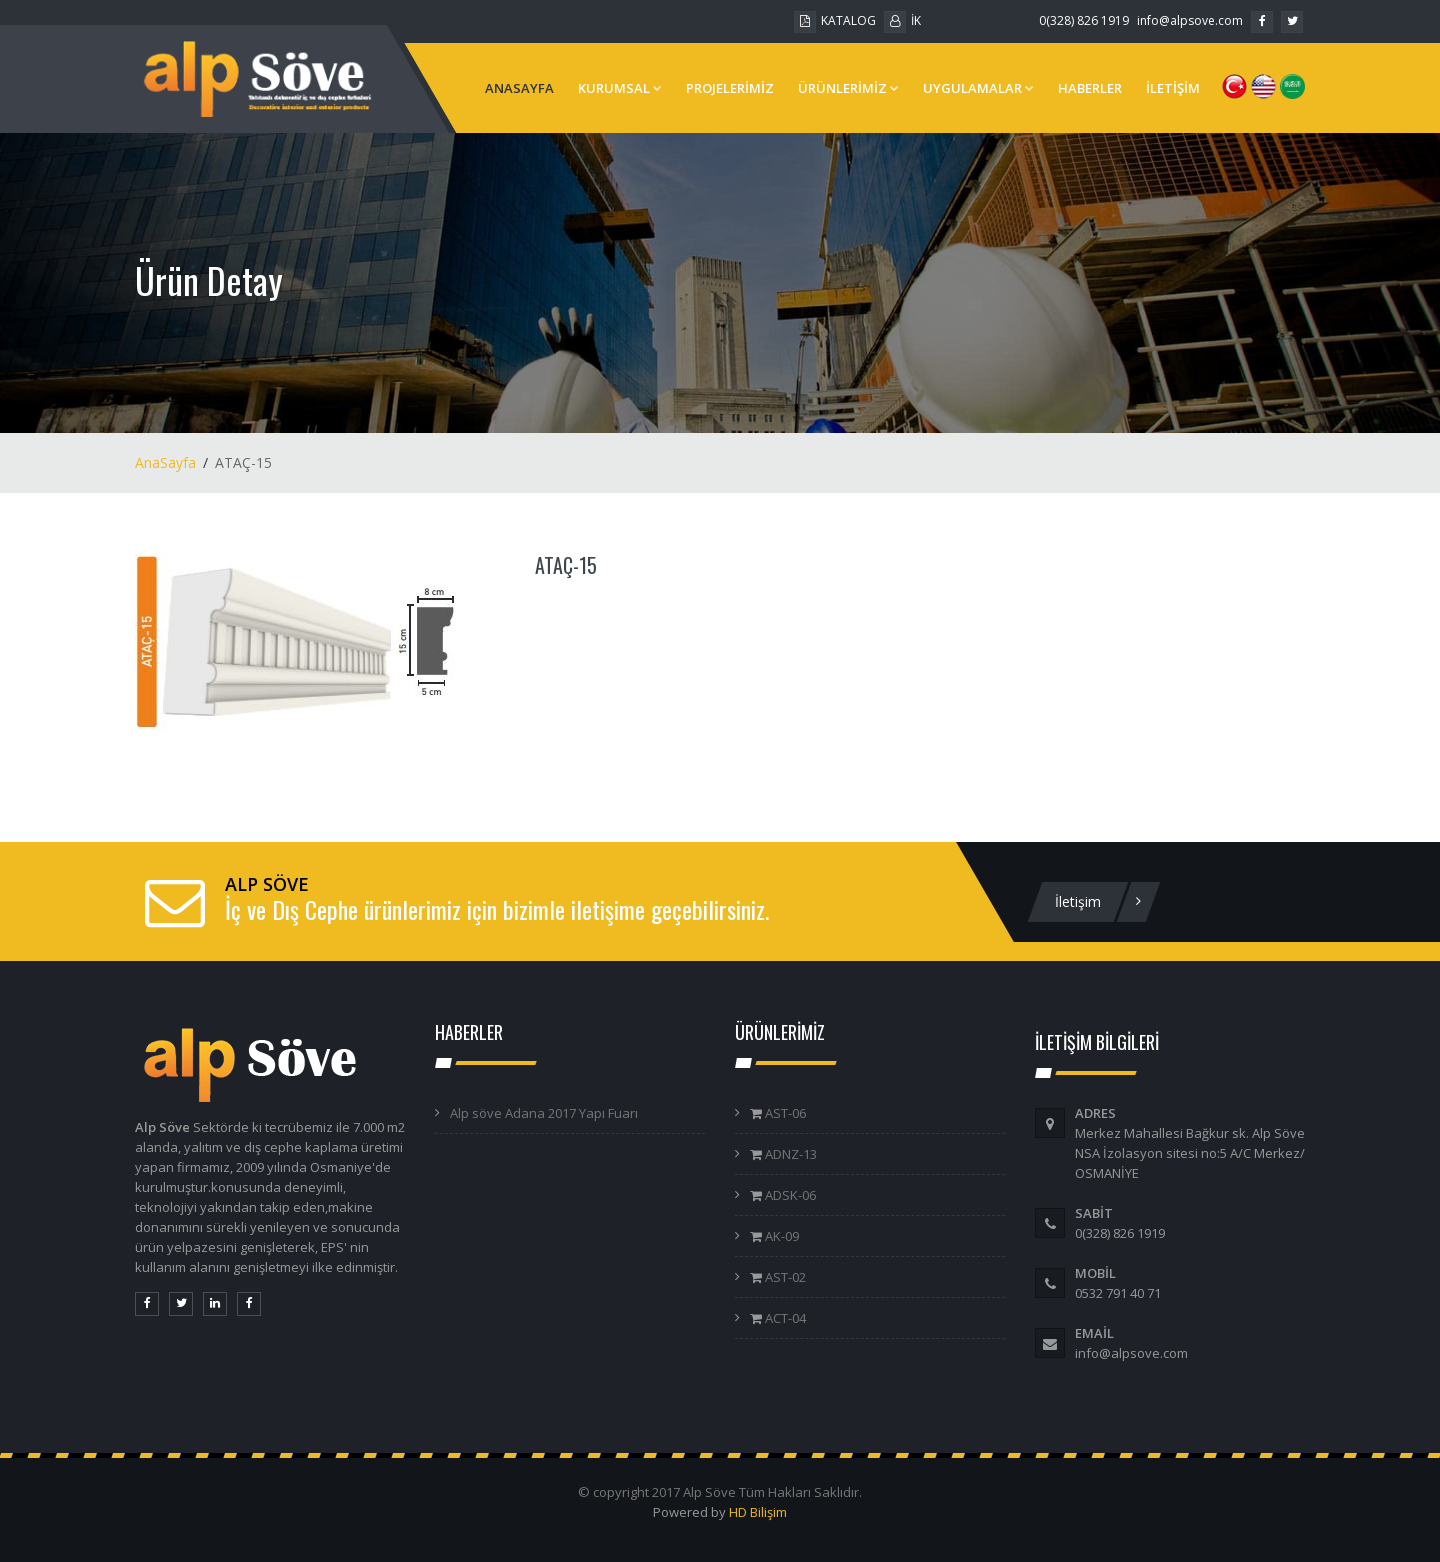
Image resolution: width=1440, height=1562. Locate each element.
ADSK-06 (789, 1195)
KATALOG (835, 20)
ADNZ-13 (789, 1154)
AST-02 (784, 1277)
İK (902, 20)
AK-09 (780, 1236)
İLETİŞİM (1173, 88)
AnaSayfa (165, 462)
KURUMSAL (620, 88)
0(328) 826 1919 (1084, 20)
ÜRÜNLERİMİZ (848, 88)
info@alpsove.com (1190, 20)
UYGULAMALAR (978, 88)
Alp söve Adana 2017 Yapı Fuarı (544, 1113)
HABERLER (1090, 88)
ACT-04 (784, 1318)
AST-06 (784, 1113)
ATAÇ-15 (566, 565)
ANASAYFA (519, 88)
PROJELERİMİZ (730, 88)
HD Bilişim (758, 1512)
